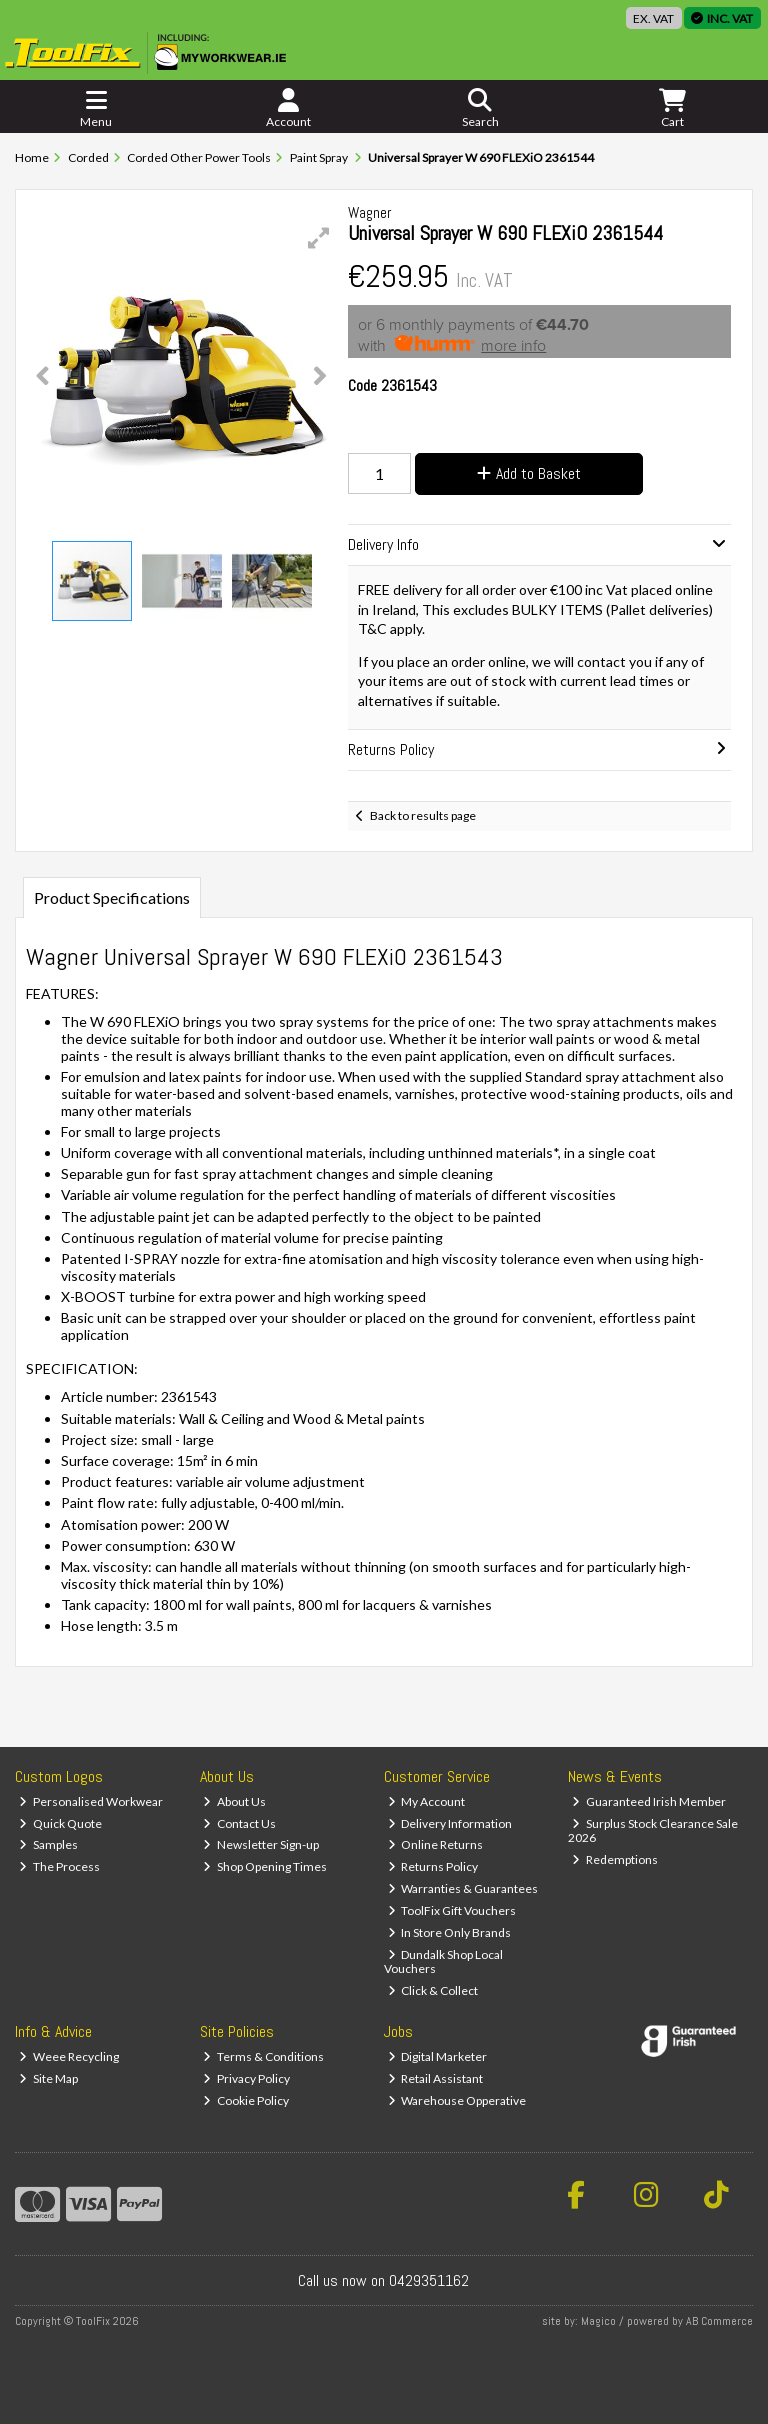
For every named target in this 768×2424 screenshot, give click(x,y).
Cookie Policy (246, 2100)
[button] (319, 238)
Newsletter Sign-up (261, 1844)
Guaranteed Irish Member (649, 1801)
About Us (234, 1801)
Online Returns (436, 1844)
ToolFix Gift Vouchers (452, 1910)
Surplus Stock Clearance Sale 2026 (653, 1830)
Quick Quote (60, 1823)
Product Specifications (112, 897)
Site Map (48, 2078)
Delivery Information (450, 1823)
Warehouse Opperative (457, 2100)
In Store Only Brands (450, 1932)
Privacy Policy (246, 2078)
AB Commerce (719, 2321)
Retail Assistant (436, 2078)
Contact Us (239, 1823)
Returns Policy (433, 1866)
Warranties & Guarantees (463, 1888)
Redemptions (615, 1859)
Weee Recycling (69, 2056)
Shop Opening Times (265, 1866)
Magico (598, 2321)
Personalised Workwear (91, 1801)
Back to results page (423, 815)
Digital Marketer (438, 2056)
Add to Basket (529, 473)
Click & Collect (433, 1990)
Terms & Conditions (263, 2056)
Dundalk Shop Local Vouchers (444, 1961)
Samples (48, 1844)
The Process (59, 1866)
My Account (427, 1801)
